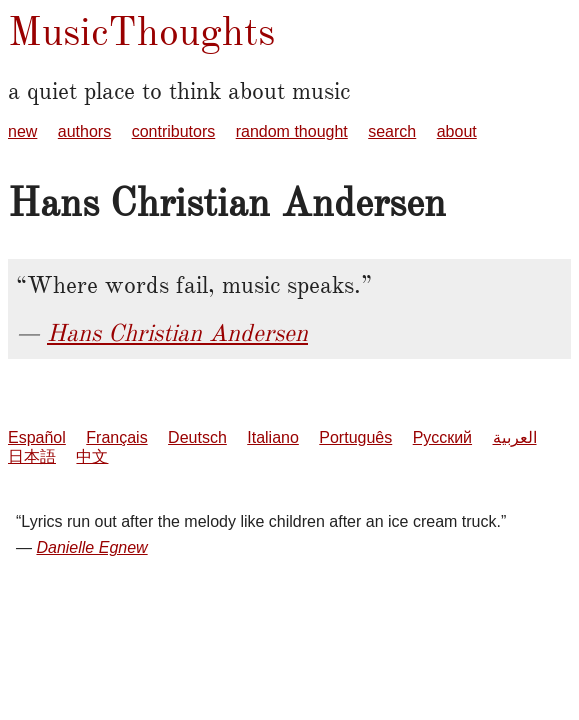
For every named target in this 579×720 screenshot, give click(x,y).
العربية (515, 437)
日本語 (32, 456)
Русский (442, 437)
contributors (174, 131)
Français (116, 437)
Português (355, 437)
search (392, 131)
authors (84, 131)
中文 (92, 456)
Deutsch (197, 437)
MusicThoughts (141, 31)
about (457, 131)
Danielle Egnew (91, 547)
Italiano (273, 437)
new (22, 131)
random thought (292, 131)
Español (37, 437)
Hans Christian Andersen (177, 333)
